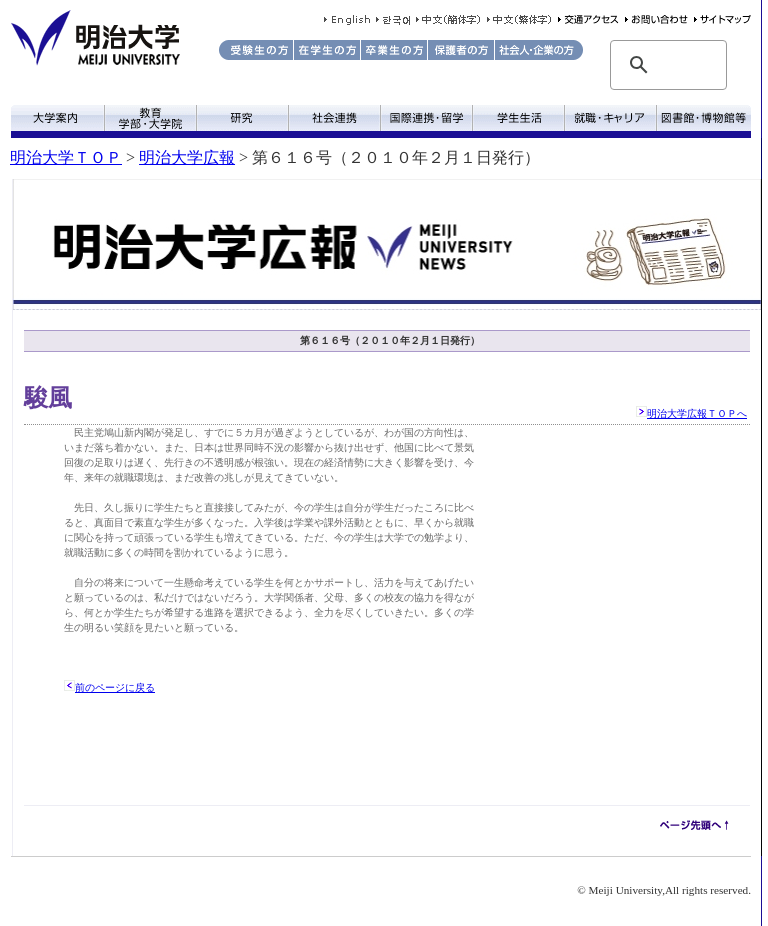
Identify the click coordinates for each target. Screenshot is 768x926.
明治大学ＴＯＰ (66, 157)
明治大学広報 (187, 157)
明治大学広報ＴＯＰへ (697, 413)
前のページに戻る (115, 687)
